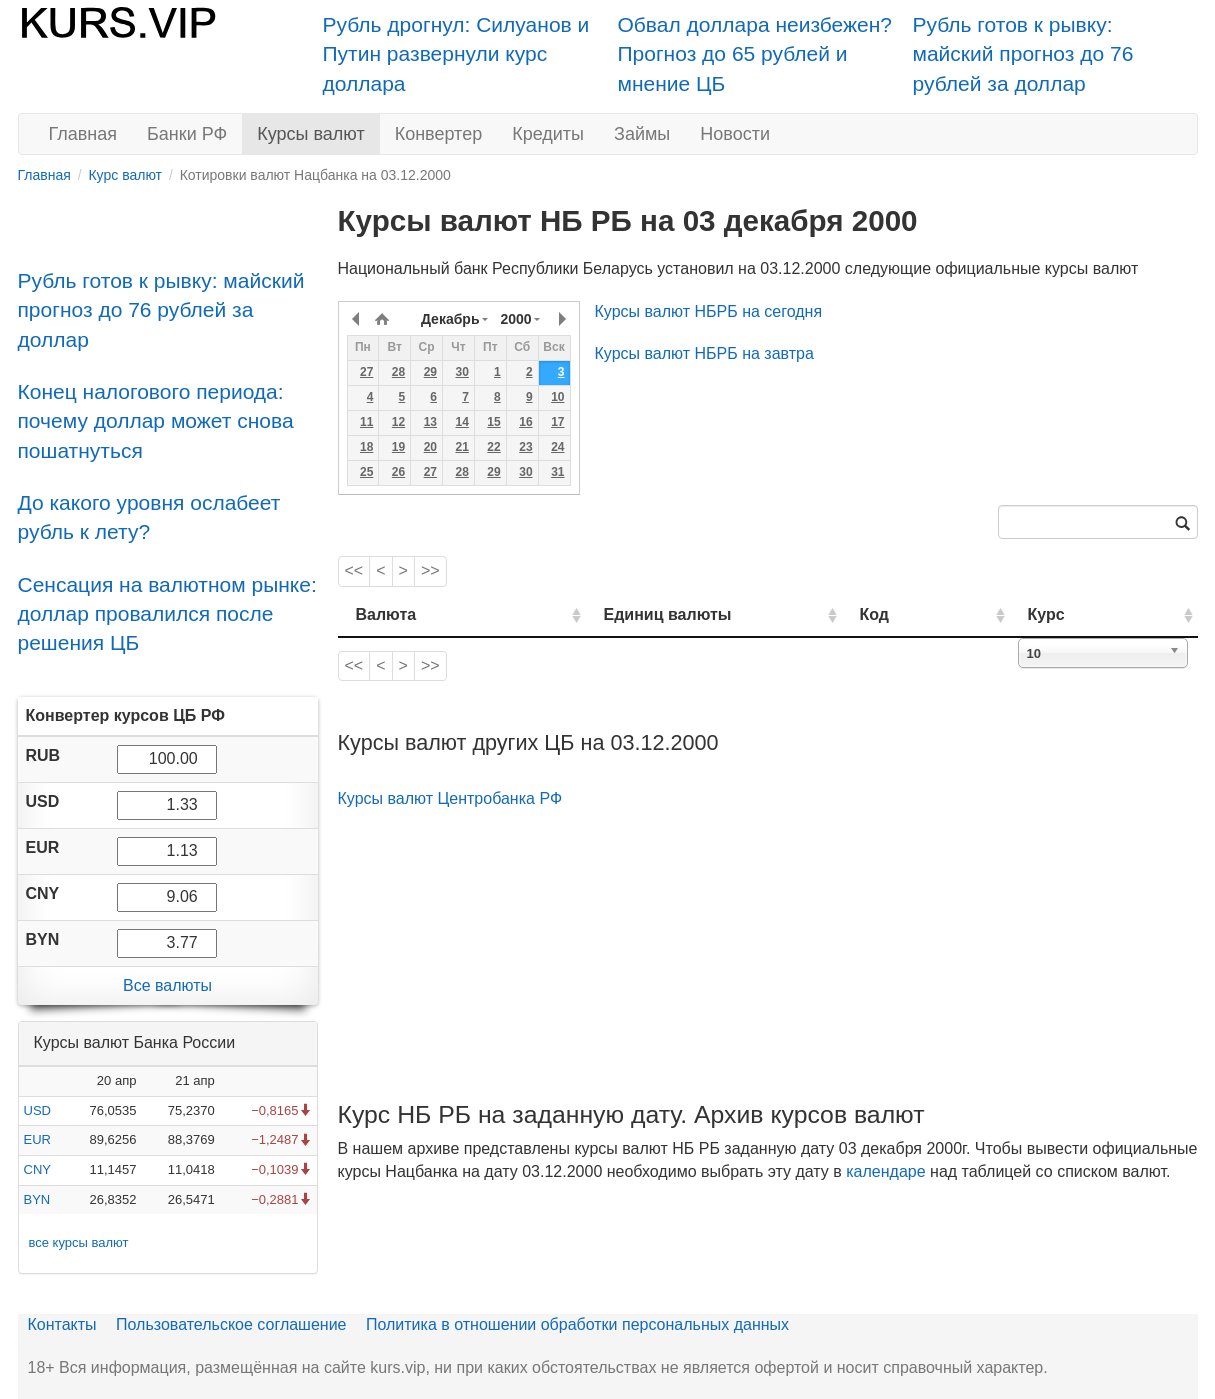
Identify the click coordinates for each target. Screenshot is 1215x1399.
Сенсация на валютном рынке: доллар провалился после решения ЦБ (167, 614)
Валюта (386, 614)
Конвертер (439, 134)
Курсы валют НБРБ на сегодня (709, 311)
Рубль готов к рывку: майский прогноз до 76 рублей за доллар (1023, 54)
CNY (37, 1169)
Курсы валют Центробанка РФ (450, 798)
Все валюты (167, 985)
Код (931, 614)
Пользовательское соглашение (231, 1324)
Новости (735, 134)
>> (430, 570)
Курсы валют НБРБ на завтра (704, 353)
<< (354, 570)
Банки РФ (187, 134)
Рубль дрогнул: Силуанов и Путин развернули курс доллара (456, 54)
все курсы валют (79, 1242)
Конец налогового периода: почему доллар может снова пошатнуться (156, 421)
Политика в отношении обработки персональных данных (577, 1324)
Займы (642, 134)
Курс (1076, 614)
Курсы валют (310, 134)
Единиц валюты (628, 614)
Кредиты (548, 134)
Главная (83, 134)
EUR (37, 1139)
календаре (885, 1171)
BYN (37, 1199)
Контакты (62, 1324)
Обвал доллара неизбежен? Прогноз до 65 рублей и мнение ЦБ (755, 54)
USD (37, 1110)
